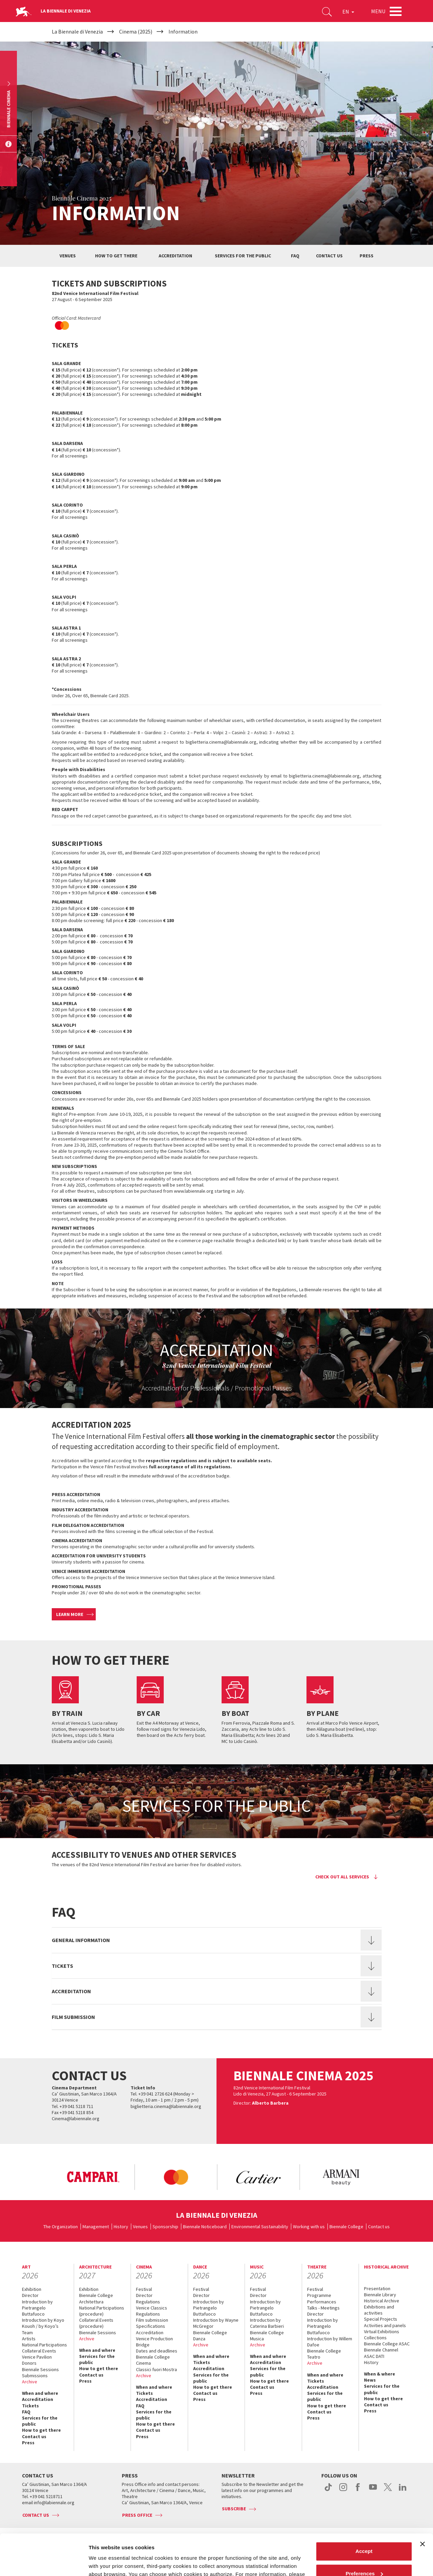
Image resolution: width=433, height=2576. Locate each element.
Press (366, 256)
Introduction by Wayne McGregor (215, 2323)
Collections (375, 2338)
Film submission (152, 2320)
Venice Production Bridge (154, 2342)
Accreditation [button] (71, 1991)
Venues (68, 256)
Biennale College (346, 2226)
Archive (29, 2382)
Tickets (30, 2406)
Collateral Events (39, 2351)
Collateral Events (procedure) (96, 2323)
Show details (104, 2563)
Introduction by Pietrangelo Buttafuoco (37, 2308)
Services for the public (243, 256)
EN (348, 11)
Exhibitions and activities (379, 2310)
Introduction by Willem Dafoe (329, 2342)
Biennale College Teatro (324, 2354)
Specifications (150, 2326)
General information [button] (81, 1940)
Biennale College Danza (210, 2335)
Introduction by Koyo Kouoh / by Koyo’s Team (43, 2326)
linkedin (403, 2490)
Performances (321, 2302)
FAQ (26, 2412)
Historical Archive (381, 2301)
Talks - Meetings (323, 2308)
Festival (144, 2289)
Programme (319, 2295)
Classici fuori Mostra (156, 2369)
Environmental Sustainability (259, 2226)
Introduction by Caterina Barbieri (267, 2323)
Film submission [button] (73, 2017)
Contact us (329, 256)
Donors (29, 2363)
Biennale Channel (381, 2350)
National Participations (44, 2345)
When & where (379, 2374)
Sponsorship (165, 2226)
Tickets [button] (62, 1965)
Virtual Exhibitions (381, 2331)
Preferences (364, 2535)
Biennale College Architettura (96, 2298)
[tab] (217, 1940)
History (121, 2226)
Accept (364, 2513)
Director (30, 2295)
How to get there (116, 256)
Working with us (309, 2226)
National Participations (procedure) (101, 2311)
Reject (363, 2557)
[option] (93, 2177)
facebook (358, 2490)
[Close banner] (422, 2505)
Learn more (69, 1614)
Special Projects (380, 2319)
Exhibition (31, 2289)
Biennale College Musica (267, 2335)
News (370, 2380)
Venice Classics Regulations (151, 2311)
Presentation (377, 2288)
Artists (29, 2339)
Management (96, 2226)
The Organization (60, 2226)
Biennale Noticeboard (205, 2226)
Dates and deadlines (156, 2351)
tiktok (328, 2490)
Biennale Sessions (40, 2369)
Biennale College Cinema (153, 2360)
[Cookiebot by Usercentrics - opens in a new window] (43, 2563)
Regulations (148, 2302)
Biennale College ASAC (387, 2344)
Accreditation (175, 256)
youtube (373, 2490)
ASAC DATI (374, 2356)
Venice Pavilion (37, 2357)
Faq (295, 256)
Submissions (35, 2375)
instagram (343, 2490)
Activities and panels (385, 2325)
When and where (40, 2393)
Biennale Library (380, 2295)
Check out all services (342, 1877)
